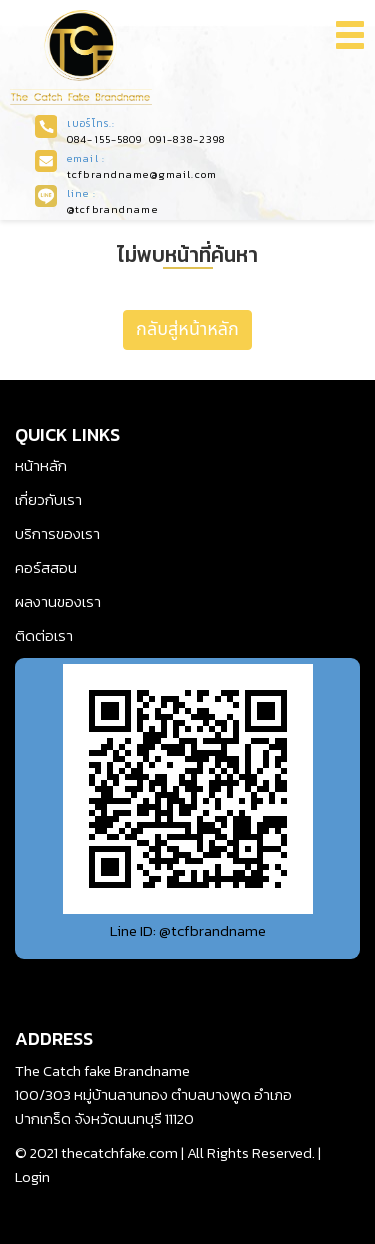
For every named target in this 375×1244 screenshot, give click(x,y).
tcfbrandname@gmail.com (142, 174)
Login (32, 1176)
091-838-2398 (187, 139)
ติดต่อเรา (44, 635)
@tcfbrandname (112, 209)
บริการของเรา (57, 533)
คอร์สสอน (46, 567)
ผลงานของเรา (58, 601)
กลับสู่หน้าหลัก (187, 329)
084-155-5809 (105, 139)
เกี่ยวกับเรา (48, 499)
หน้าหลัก (41, 465)
